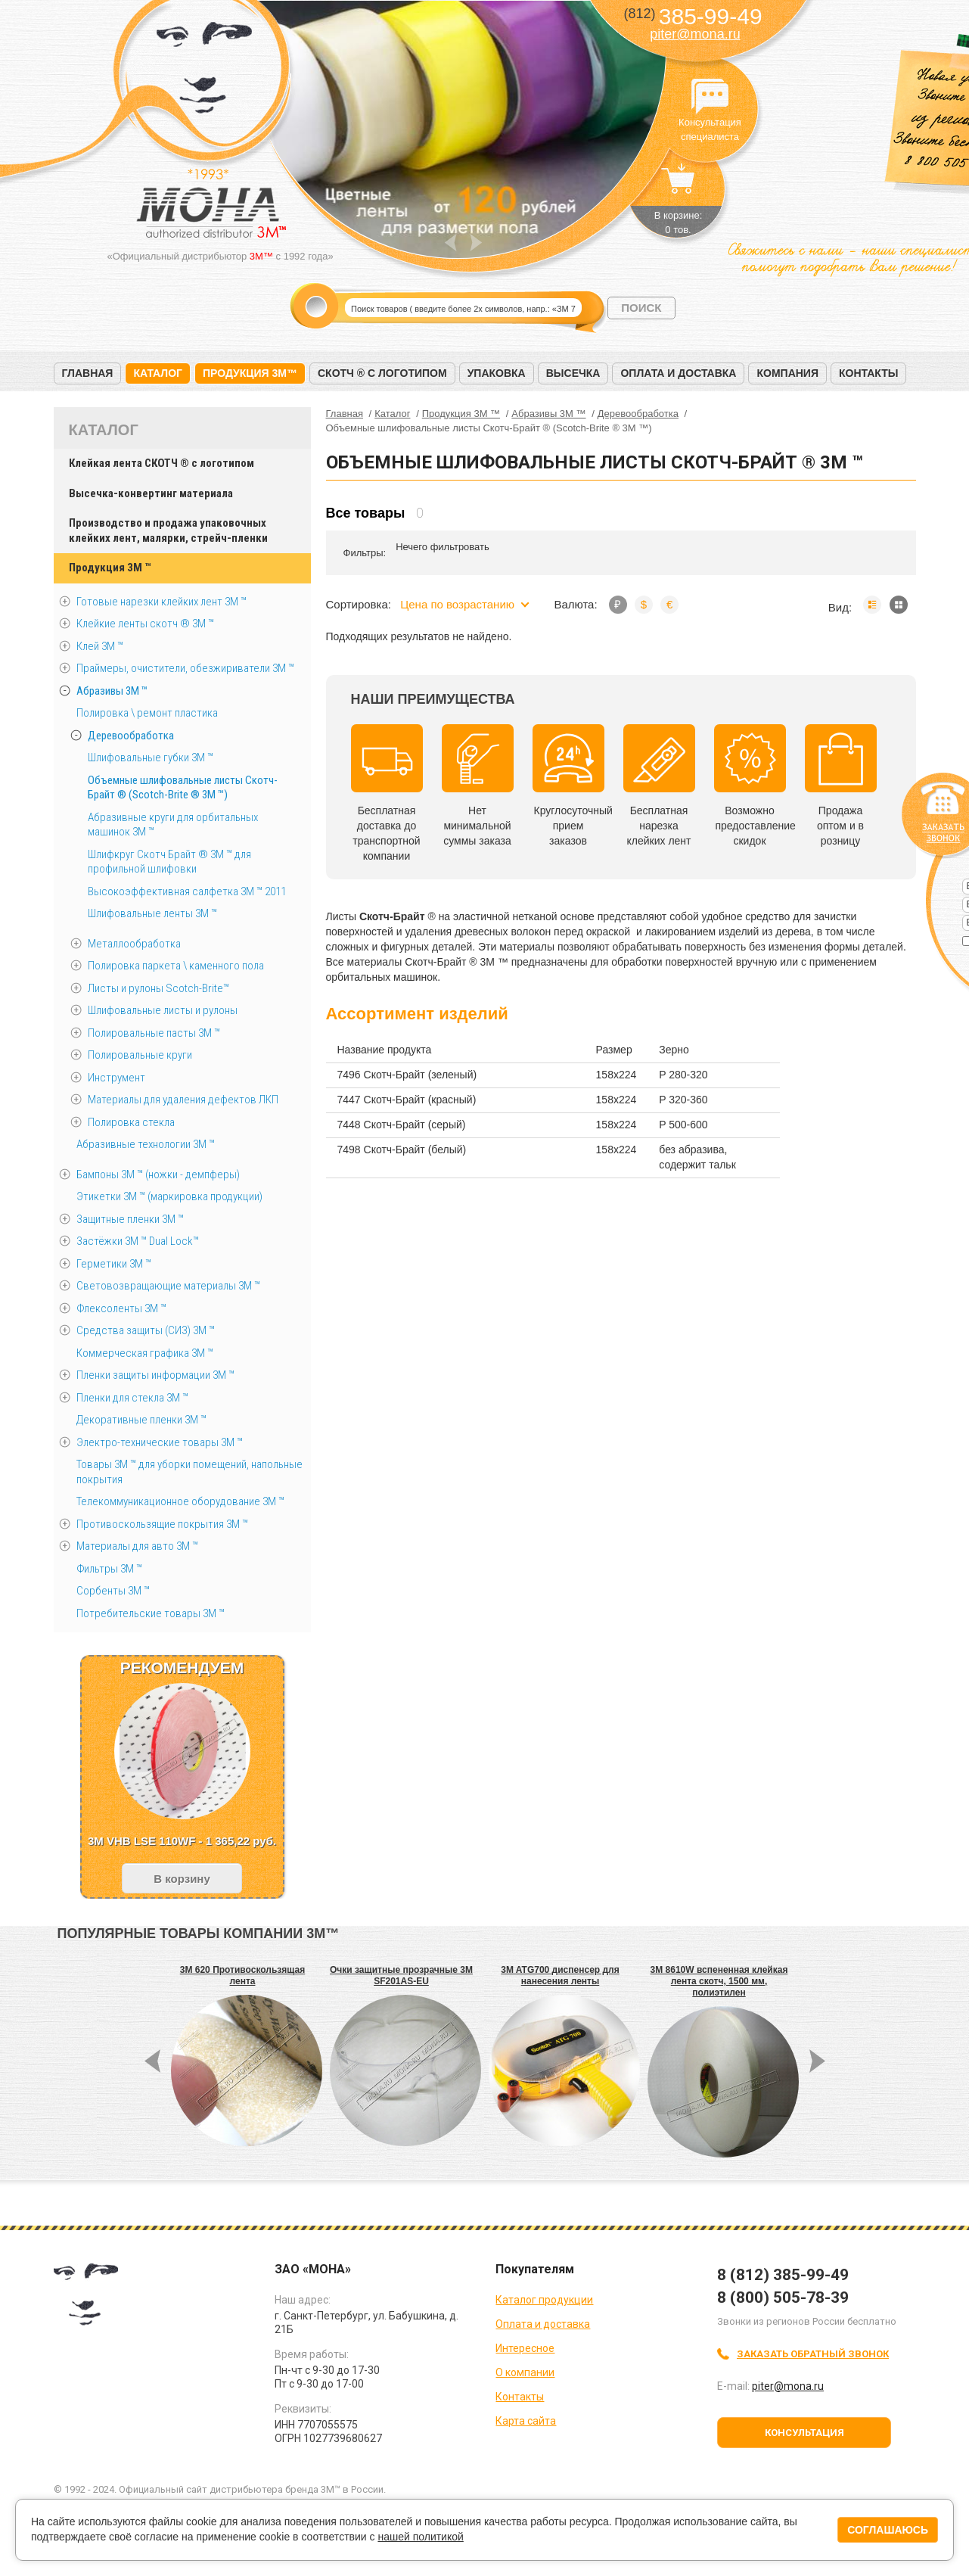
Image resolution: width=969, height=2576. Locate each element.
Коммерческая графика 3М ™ (144, 1353)
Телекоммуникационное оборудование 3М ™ (180, 1501)
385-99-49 (692, 16)
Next (476, 242)
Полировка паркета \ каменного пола (176, 965)
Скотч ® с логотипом (382, 373)
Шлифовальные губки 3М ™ (150, 757)
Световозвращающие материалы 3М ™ (168, 1286)
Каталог (157, 373)
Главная (87, 373)
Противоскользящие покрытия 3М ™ (162, 1524)
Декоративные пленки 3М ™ (141, 1419)
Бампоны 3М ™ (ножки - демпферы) (158, 1174)
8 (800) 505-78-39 (783, 2297)
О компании (524, 2372)
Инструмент (116, 1077)
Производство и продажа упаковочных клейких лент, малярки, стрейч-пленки (168, 530)
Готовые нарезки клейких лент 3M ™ (161, 601)
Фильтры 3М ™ (109, 1569)
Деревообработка (131, 735)
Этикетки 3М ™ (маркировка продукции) (169, 1196)
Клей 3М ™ (99, 646)
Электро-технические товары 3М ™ (159, 1442)
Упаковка (496, 373)
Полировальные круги (140, 1055)
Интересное (524, 2348)
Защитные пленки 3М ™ (130, 1219)
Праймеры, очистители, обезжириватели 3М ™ (185, 668)
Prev (450, 242)
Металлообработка (134, 943)
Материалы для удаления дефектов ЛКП (183, 1099)
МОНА (204, 72)
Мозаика (899, 605)
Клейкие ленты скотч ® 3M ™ (145, 623)
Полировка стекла (131, 1122)
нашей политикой (420, 2537)
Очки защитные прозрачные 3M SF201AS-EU (401, 1975)
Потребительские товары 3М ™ (150, 1613)
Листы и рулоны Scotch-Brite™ (158, 988)
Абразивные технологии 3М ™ (145, 1144)
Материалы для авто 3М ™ (137, 1546)
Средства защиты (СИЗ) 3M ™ (145, 1330)
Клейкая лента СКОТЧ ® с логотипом (161, 463)
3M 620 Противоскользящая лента (242, 1975)
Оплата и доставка (678, 373)
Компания (787, 373)
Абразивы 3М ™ (112, 691)
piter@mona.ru (695, 34)
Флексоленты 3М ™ (121, 1308)
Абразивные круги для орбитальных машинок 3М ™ (173, 824)
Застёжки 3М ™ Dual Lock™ (137, 1241)
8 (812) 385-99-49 (783, 2275)
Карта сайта (525, 2421)
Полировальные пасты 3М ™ (154, 1033)
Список (872, 605)
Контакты (868, 373)
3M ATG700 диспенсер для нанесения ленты (560, 1975)
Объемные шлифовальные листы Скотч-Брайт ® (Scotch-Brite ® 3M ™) (183, 787)
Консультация (804, 2432)
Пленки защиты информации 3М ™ (155, 1375)
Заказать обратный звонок (813, 2354)
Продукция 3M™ (250, 373)
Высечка (573, 373)
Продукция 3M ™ (110, 567)
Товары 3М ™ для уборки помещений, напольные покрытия (189, 1472)
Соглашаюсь (887, 2530)
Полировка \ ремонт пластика (147, 713)
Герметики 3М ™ (113, 1264)
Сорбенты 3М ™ (113, 1591)
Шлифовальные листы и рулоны (163, 1010)
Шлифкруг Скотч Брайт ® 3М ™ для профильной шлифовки (169, 862)
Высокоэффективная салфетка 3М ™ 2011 (187, 891)
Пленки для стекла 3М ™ (132, 1398)
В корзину (182, 1878)
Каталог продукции (544, 2300)
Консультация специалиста (710, 97)
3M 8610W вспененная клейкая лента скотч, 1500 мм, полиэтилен (719, 1981)
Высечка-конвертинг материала (151, 493)
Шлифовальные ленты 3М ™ (152, 913)
